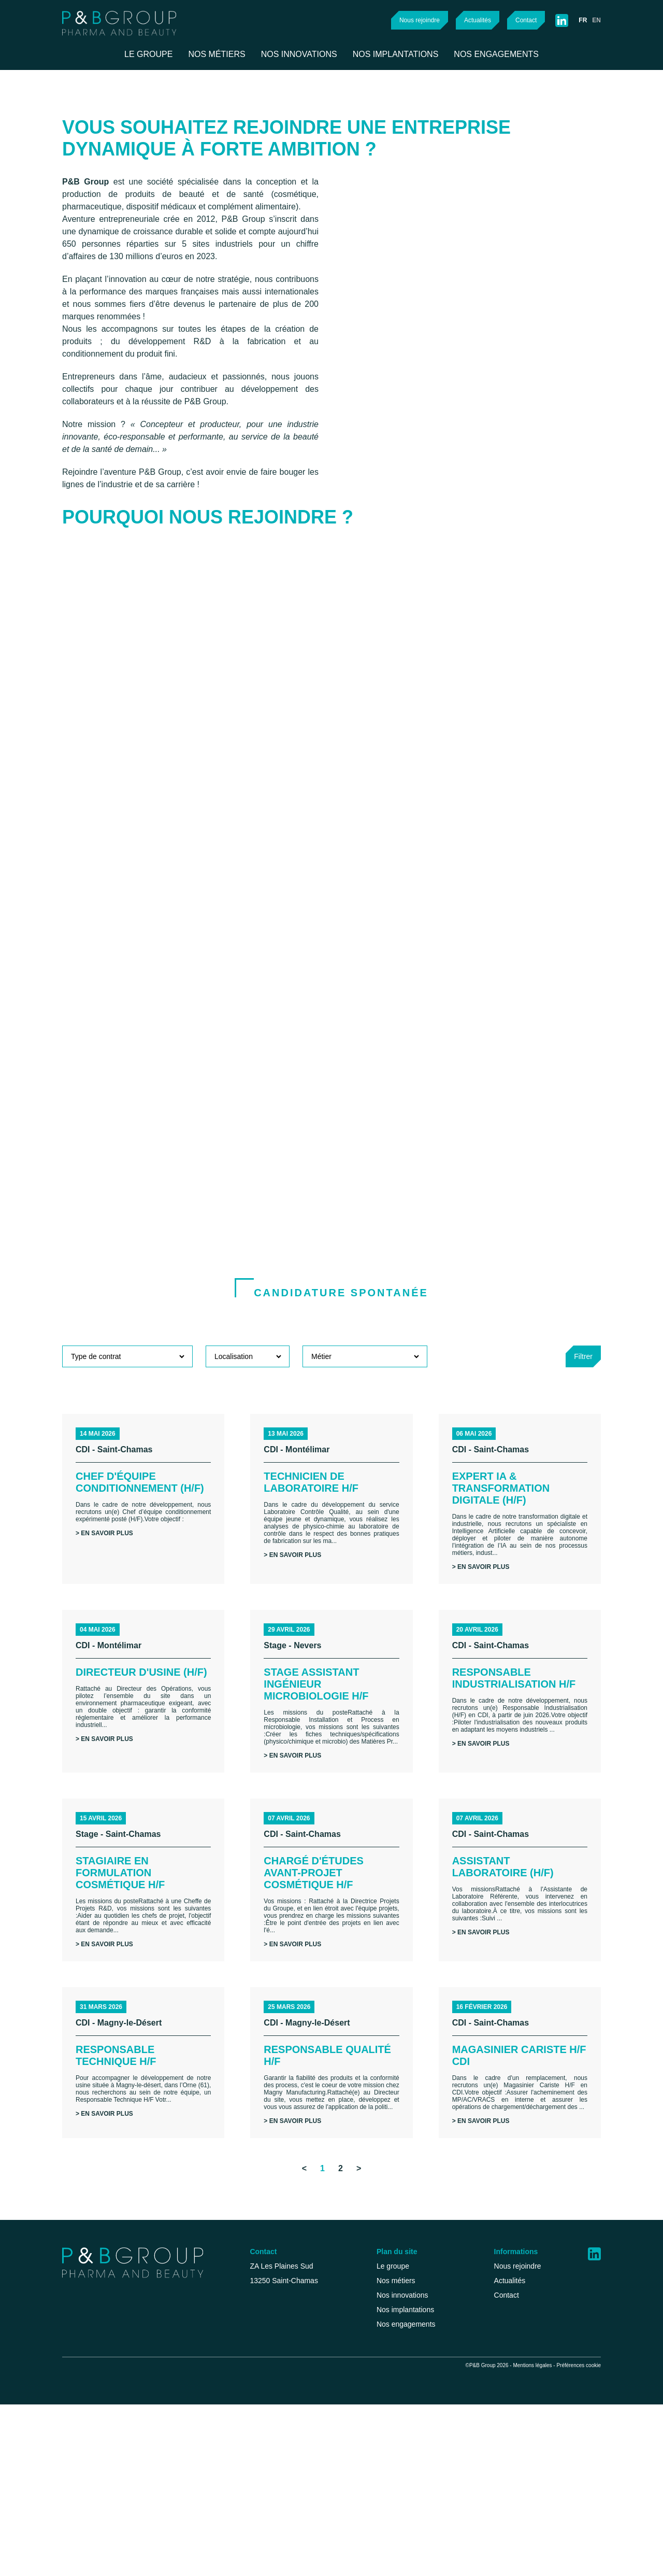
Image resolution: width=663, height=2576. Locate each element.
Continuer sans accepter (203, 2425)
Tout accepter (134, 2528)
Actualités (470, 20)
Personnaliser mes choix (135, 2548)
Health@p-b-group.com (265, 2494)
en (596, 20)
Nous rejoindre (407, 20)
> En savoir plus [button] (106, 1659)
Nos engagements (424, 2478)
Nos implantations (423, 2463)
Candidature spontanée (341, 1395)
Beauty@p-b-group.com (266, 2478)
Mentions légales (525, 2536)
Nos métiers (412, 2432)
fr (582, 20)
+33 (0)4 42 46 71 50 (256, 2447)
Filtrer (581, 1458)
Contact (523, 20)
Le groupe (409, 2416)
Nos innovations (419, 2447)
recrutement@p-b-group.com (276, 2463)
